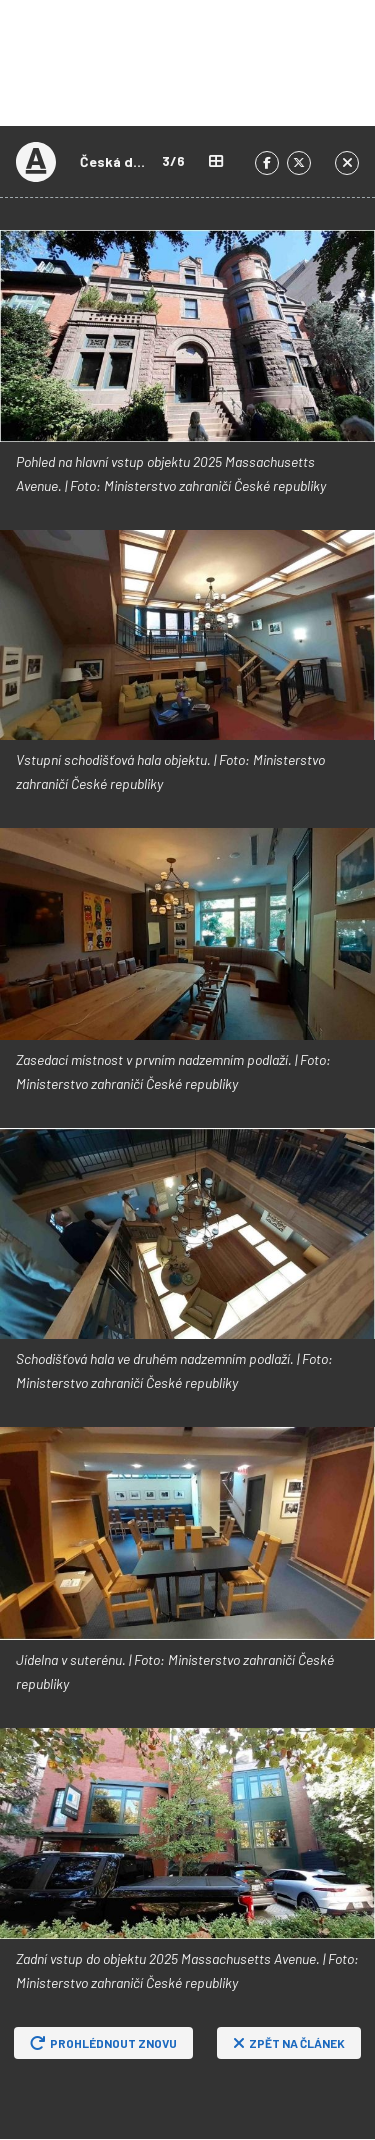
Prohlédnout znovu (103, 2043)
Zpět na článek (289, 2043)
